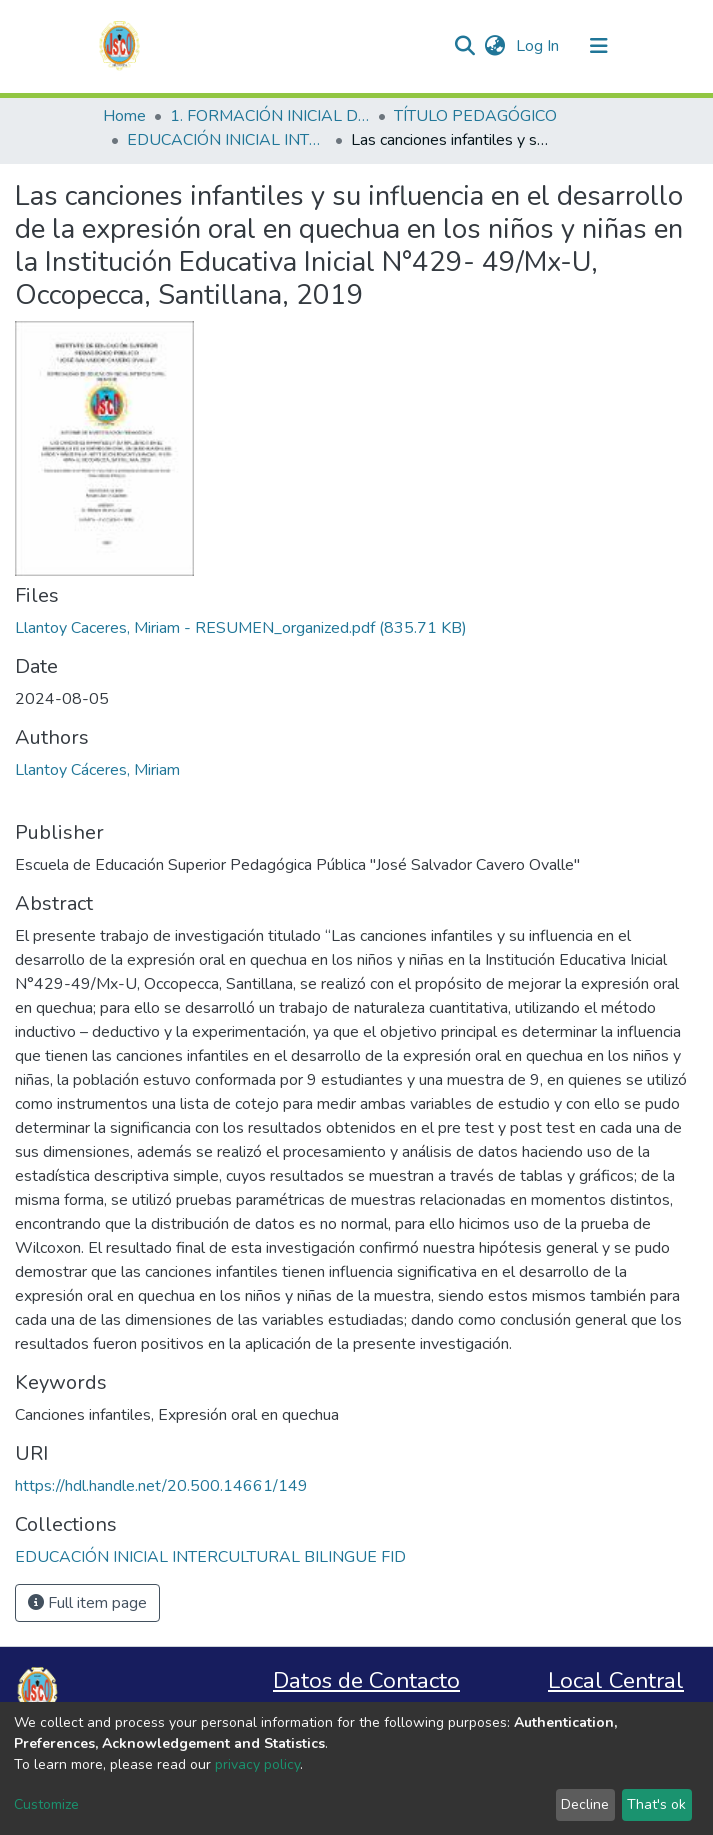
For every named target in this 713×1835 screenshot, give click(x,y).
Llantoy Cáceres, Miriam (97, 770)
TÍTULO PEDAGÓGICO (475, 116)
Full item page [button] (87, 1603)
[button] (495, 46)
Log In (539, 46)
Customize (46, 1804)
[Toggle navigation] (599, 46)
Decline (585, 1804)
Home (124, 116)
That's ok (656, 1804)
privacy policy (257, 1764)
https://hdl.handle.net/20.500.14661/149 (161, 1486)
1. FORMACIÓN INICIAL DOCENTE (270, 116)
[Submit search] (465, 46)
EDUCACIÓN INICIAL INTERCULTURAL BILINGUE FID (227, 140)
